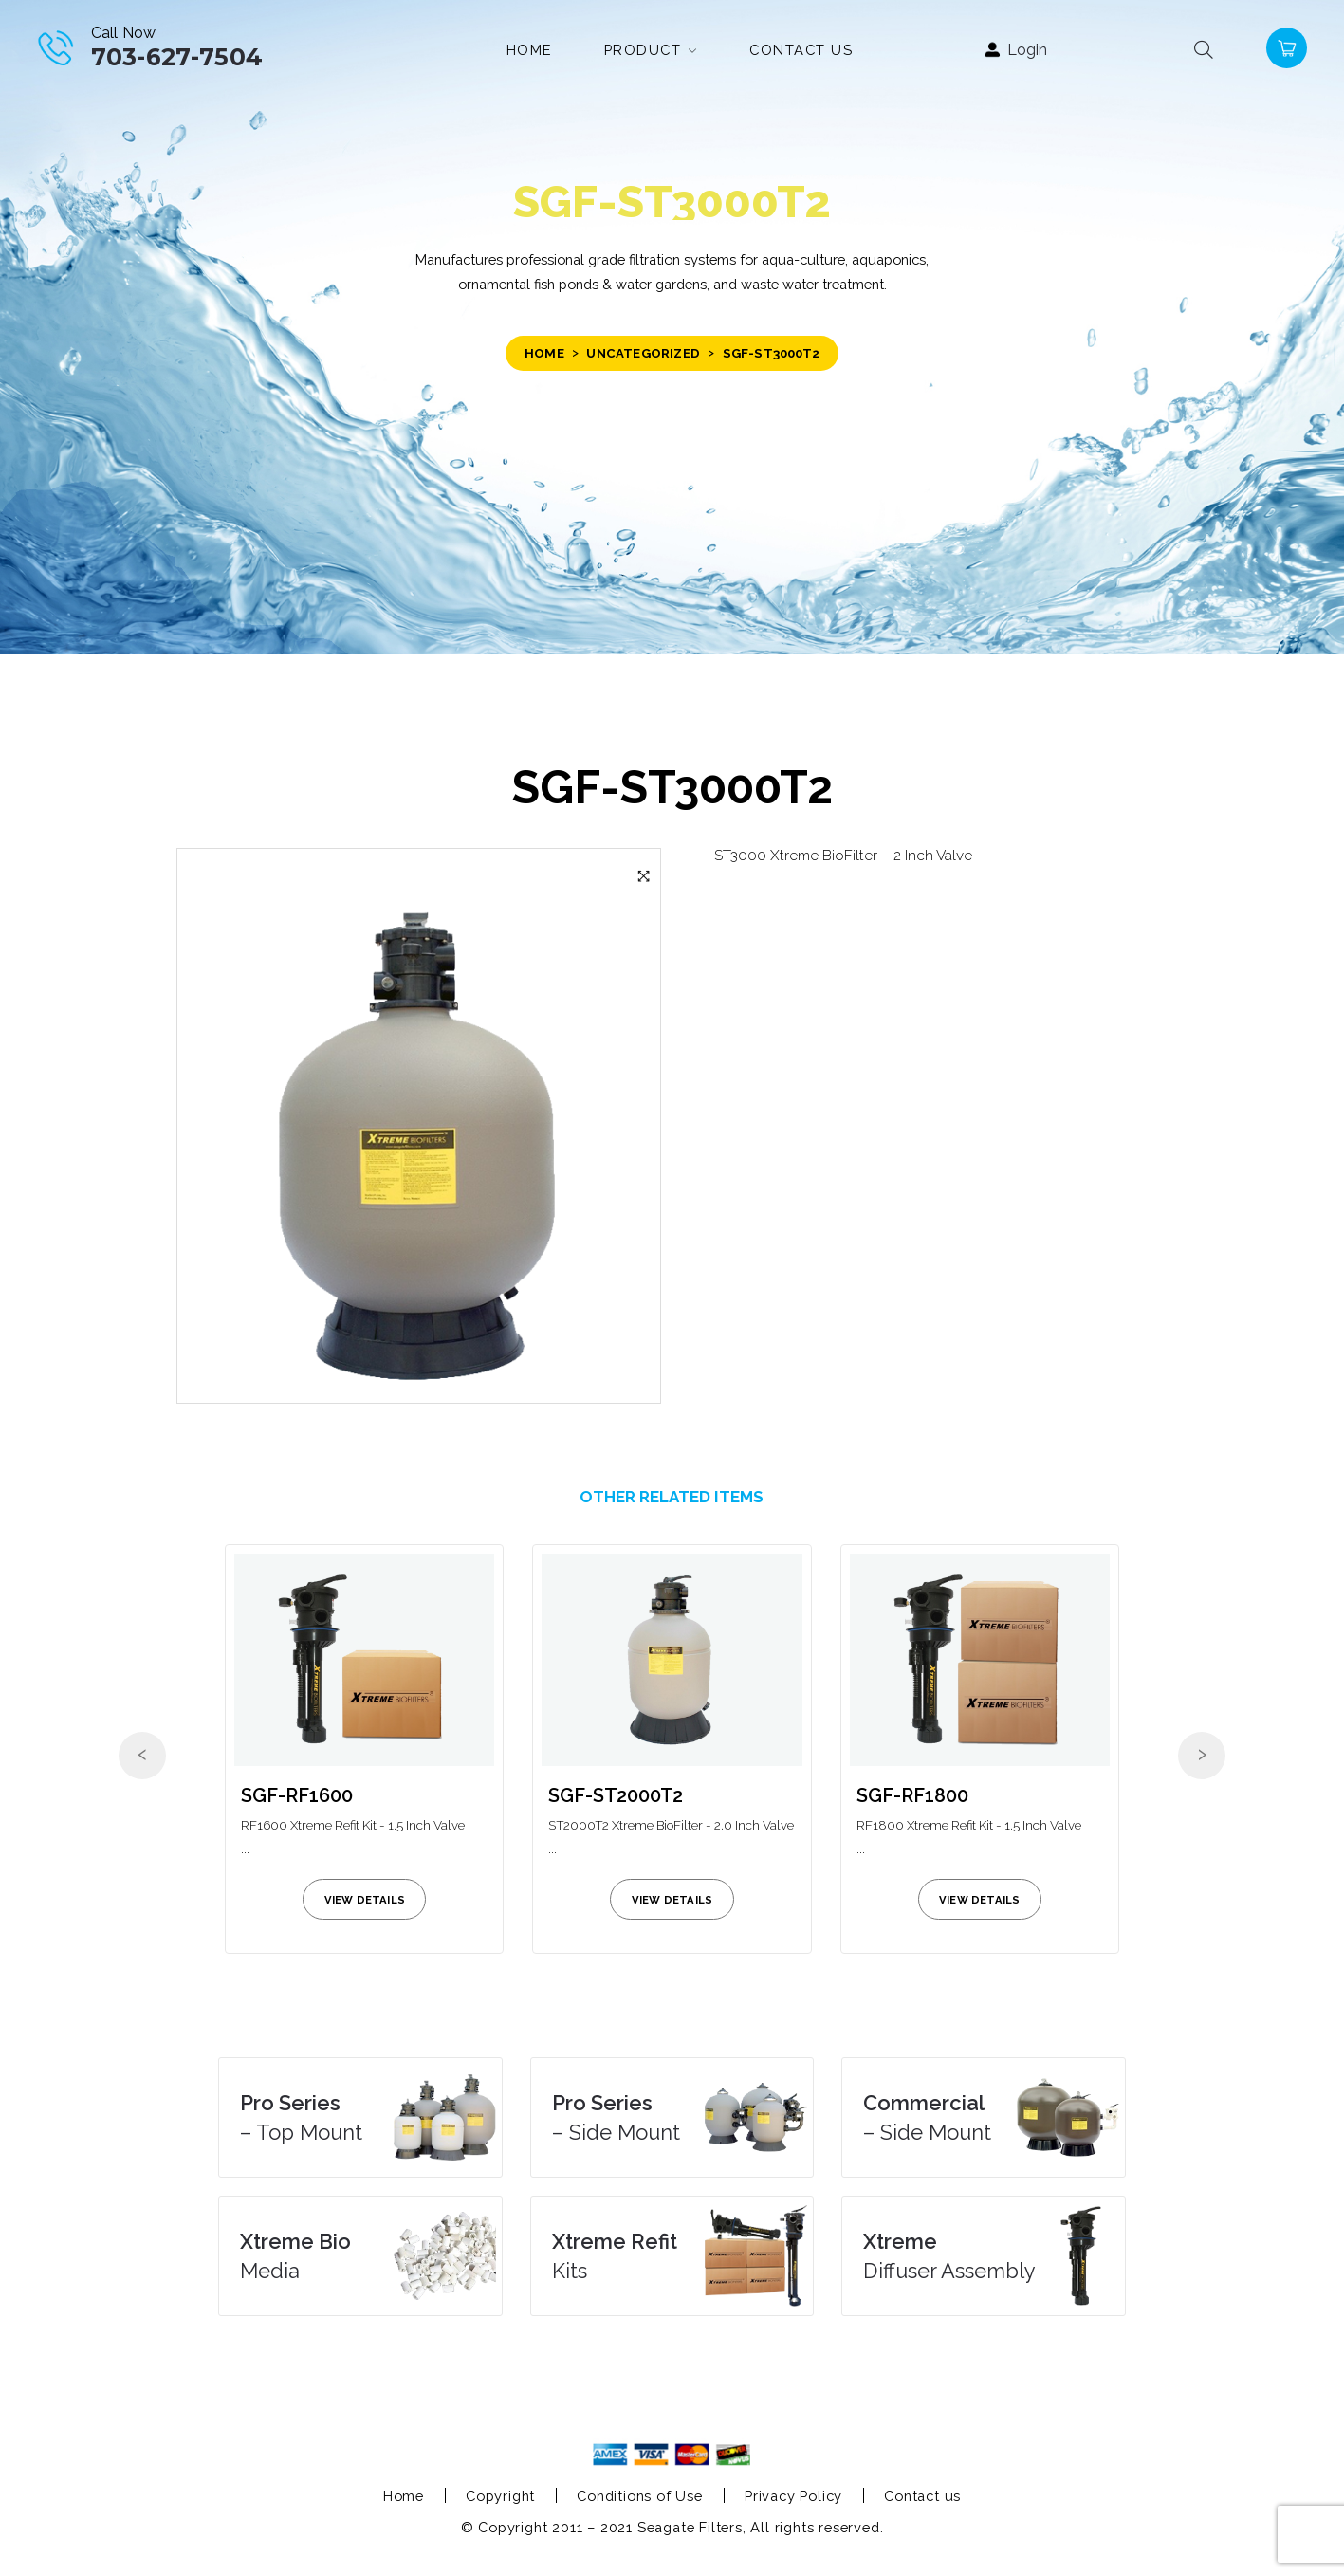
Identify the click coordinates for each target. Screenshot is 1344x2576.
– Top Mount (301, 2117)
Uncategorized (643, 353)
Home (544, 353)
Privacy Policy (793, 2496)
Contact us (922, 2496)
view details (364, 1899)
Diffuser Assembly (949, 2256)
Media (295, 2256)
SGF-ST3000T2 (672, 787)
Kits (614, 2256)
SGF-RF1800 (912, 1795)
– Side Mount (616, 2117)
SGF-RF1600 (297, 1795)
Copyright (500, 2496)
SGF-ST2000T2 (615, 1795)
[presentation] (142, 1755)
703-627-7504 (177, 57)
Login (1027, 50)
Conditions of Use (640, 2496)
